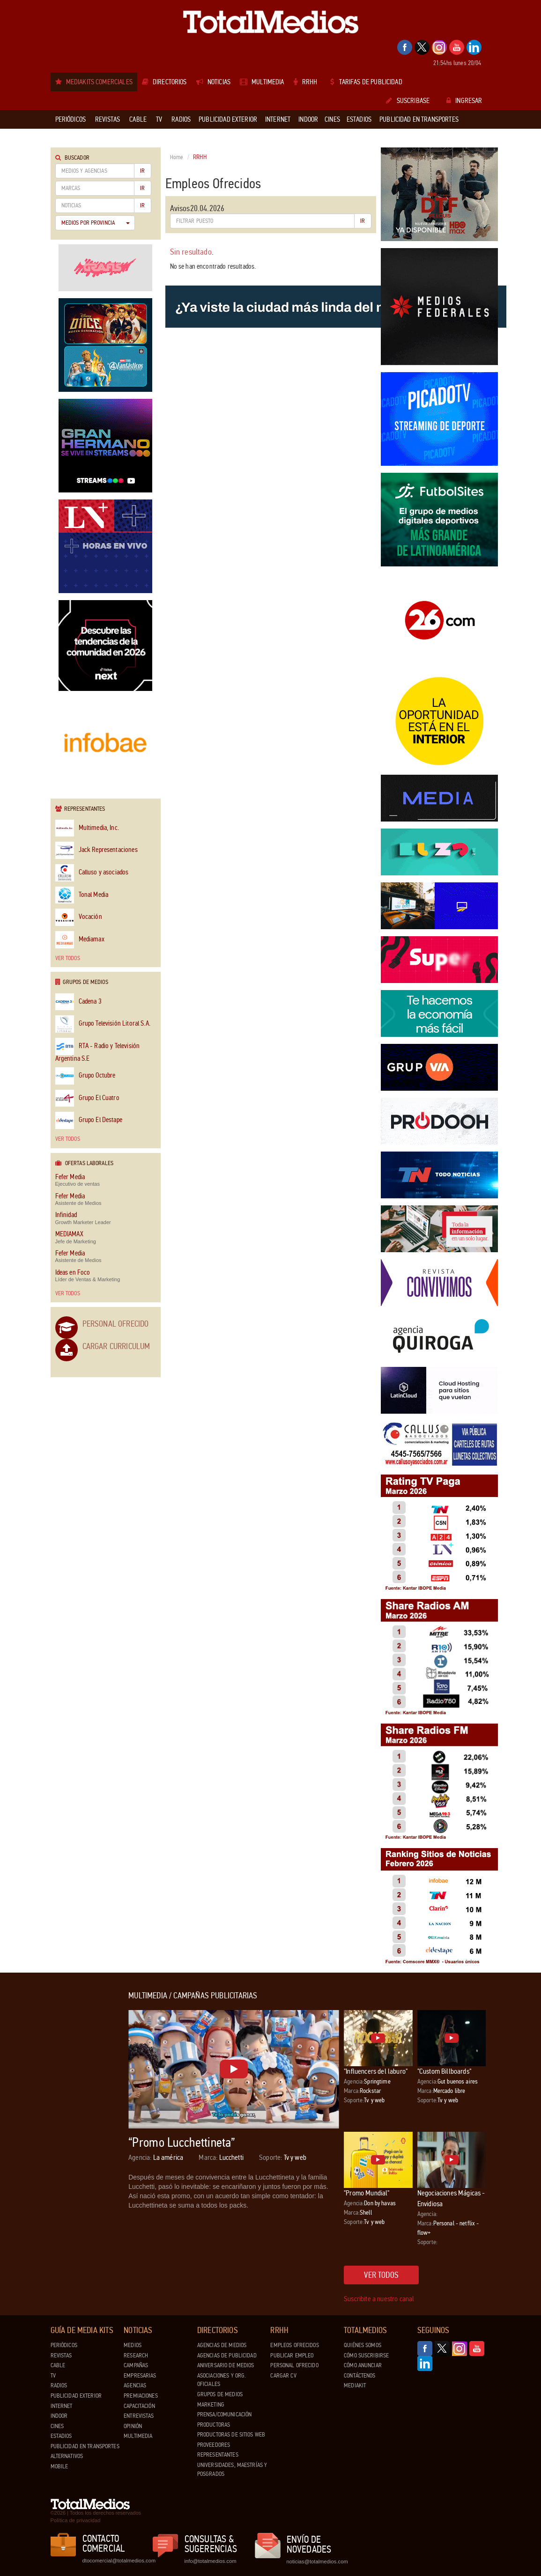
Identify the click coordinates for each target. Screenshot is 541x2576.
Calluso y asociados (92, 872)
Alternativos (67, 2456)
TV (53, 2375)
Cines (57, 2426)
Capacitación (139, 2406)
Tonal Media (82, 895)
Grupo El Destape (88, 1120)
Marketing (210, 2404)
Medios (132, 2345)
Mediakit (355, 2385)
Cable (58, 2365)
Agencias (135, 2385)
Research (136, 2355)
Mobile (59, 2466)
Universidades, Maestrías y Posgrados (232, 2469)
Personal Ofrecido (115, 1324)
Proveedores (213, 2445)
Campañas (136, 2365)
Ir (142, 171)
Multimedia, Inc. (87, 828)
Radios (59, 2385)
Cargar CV (283, 2375)
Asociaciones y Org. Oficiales (221, 2380)
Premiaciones (141, 2396)
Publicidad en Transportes (85, 2446)
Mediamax (79, 939)
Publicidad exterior (76, 2396)
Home (177, 157)
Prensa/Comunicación (224, 2414)
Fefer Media (70, 1177)
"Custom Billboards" (444, 2071)
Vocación (78, 917)
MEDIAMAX (69, 1234)
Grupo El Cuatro (87, 1098)
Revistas (61, 2355)
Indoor (59, 2416)
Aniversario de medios (225, 2365)
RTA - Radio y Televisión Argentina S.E (97, 1050)
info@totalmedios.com (211, 2561)
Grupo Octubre (85, 1076)
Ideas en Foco (72, 1272)
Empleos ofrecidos (294, 2345)
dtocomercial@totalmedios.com (117, 2560)
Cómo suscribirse (366, 2355)
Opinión (133, 2426)
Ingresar (464, 100)
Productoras (213, 2425)
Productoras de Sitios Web (231, 2434)
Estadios (61, 2436)
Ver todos (67, 958)
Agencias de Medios (221, 2345)
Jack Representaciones (96, 850)
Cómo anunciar (363, 2365)
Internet (62, 2406)
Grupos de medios (220, 2394)
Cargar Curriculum (116, 1346)
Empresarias (140, 2375)
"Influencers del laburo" (376, 2071)
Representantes (217, 2455)
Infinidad (66, 1214)
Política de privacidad (76, 2520)
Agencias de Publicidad (227, 2355)
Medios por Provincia (95, 223)
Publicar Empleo (291, 2355)
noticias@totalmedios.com (317, 2561)
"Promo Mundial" (366, 2192)
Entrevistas (139, 2416)
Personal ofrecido (294, 2365)
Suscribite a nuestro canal (379, 2298)
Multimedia (138, 2436)
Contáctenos (359, 2375)
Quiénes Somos (362, 2345)
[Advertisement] (88, 2131)
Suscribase (408, 100)
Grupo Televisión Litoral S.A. (102, 1024)
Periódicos (64, 2345)
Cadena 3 (78, 1002)
